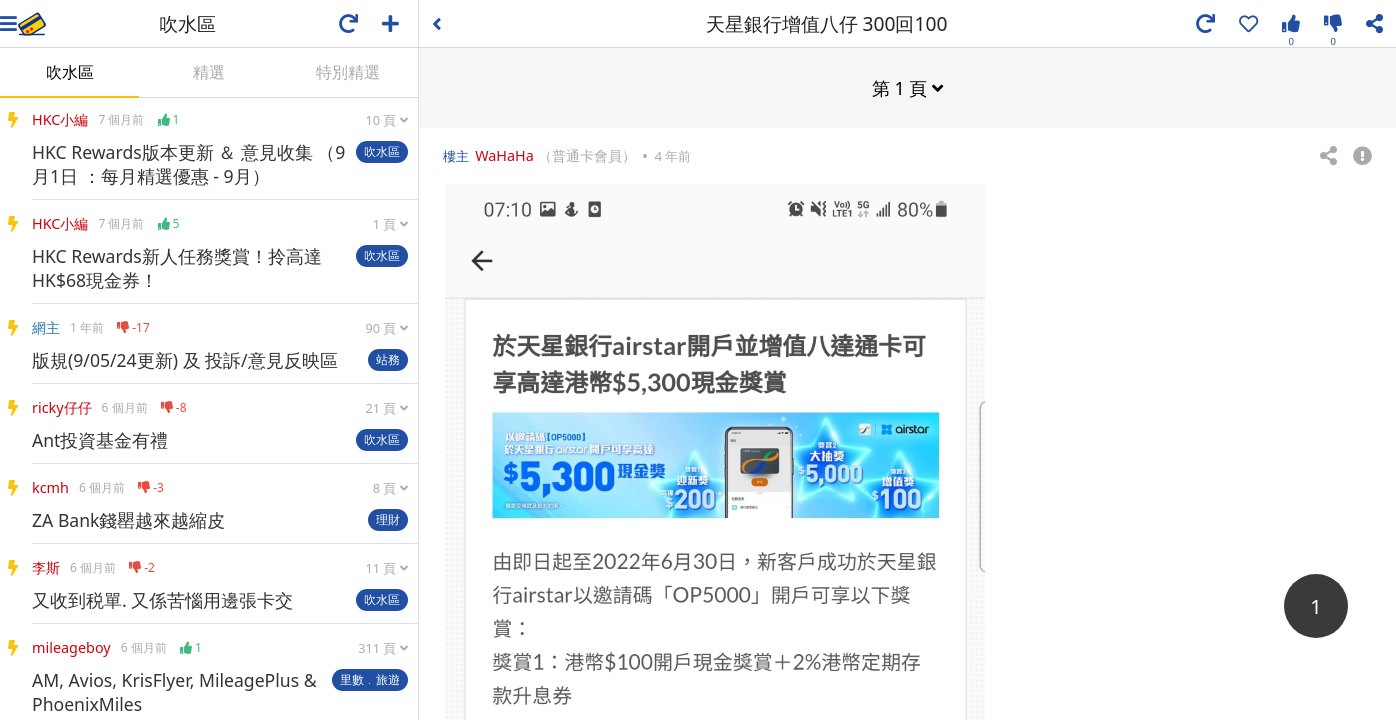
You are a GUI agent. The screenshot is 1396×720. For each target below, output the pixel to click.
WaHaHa (504, 154)
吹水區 (70, 72)
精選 (209, 72)
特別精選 (348, 72)
